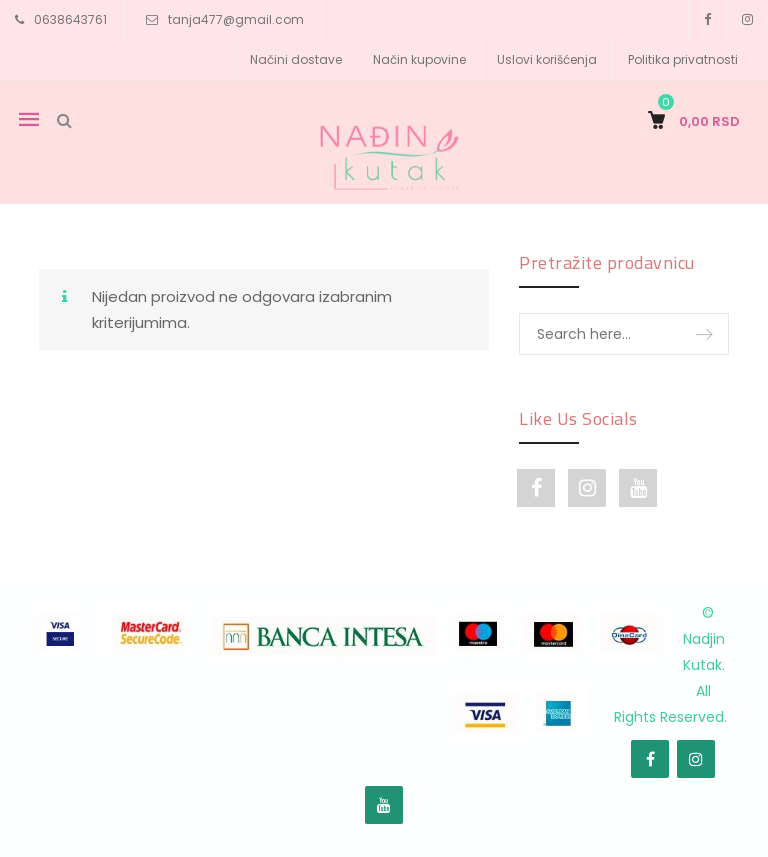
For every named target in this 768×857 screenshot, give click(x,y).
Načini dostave (296, 59)
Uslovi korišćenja (547, 59)
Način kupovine (419, 59)
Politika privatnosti (683, 59)
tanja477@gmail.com (236, 19)
